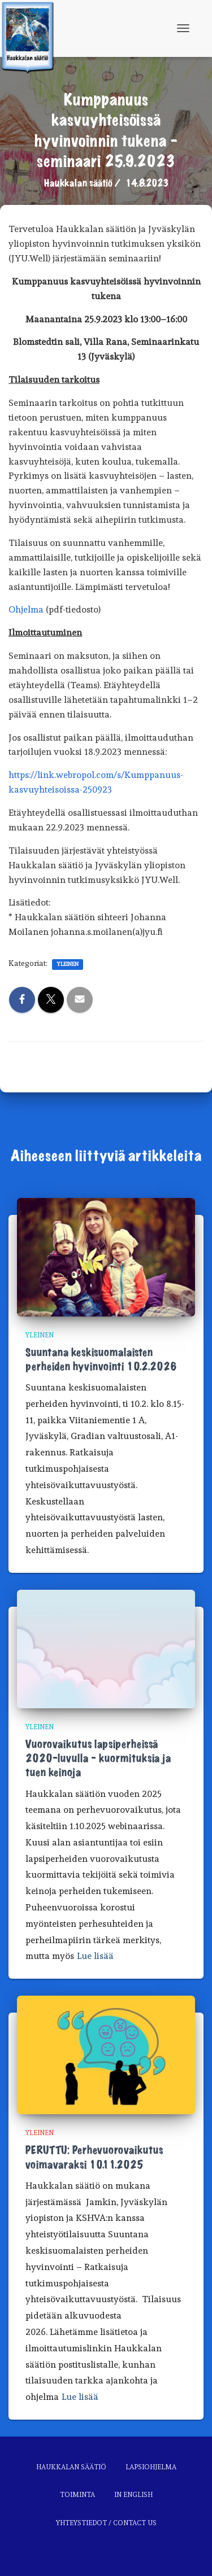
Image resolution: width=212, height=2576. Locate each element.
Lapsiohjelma (151, 2467)
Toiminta (77, 2495)
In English (133, 2495)
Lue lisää (95, 1955)
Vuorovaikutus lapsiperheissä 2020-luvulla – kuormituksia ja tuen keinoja (98, 1758)
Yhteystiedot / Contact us (106, 2523)
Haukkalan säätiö (71, 2467)
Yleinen (68, 964)
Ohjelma (26, 609)
